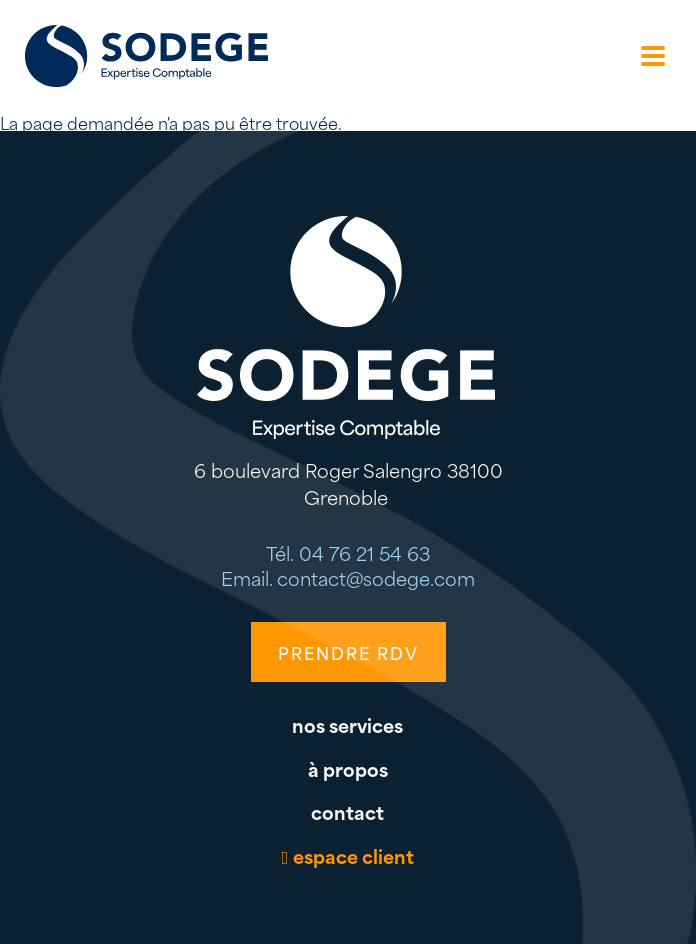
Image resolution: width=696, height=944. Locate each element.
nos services (347, 724)
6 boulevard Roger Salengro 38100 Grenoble (348, 483)
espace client (353, 855)
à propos (348, 768)
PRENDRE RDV (348, 652)
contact (347, 811)
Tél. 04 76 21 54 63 (348, 552)
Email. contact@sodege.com (348, 577)
